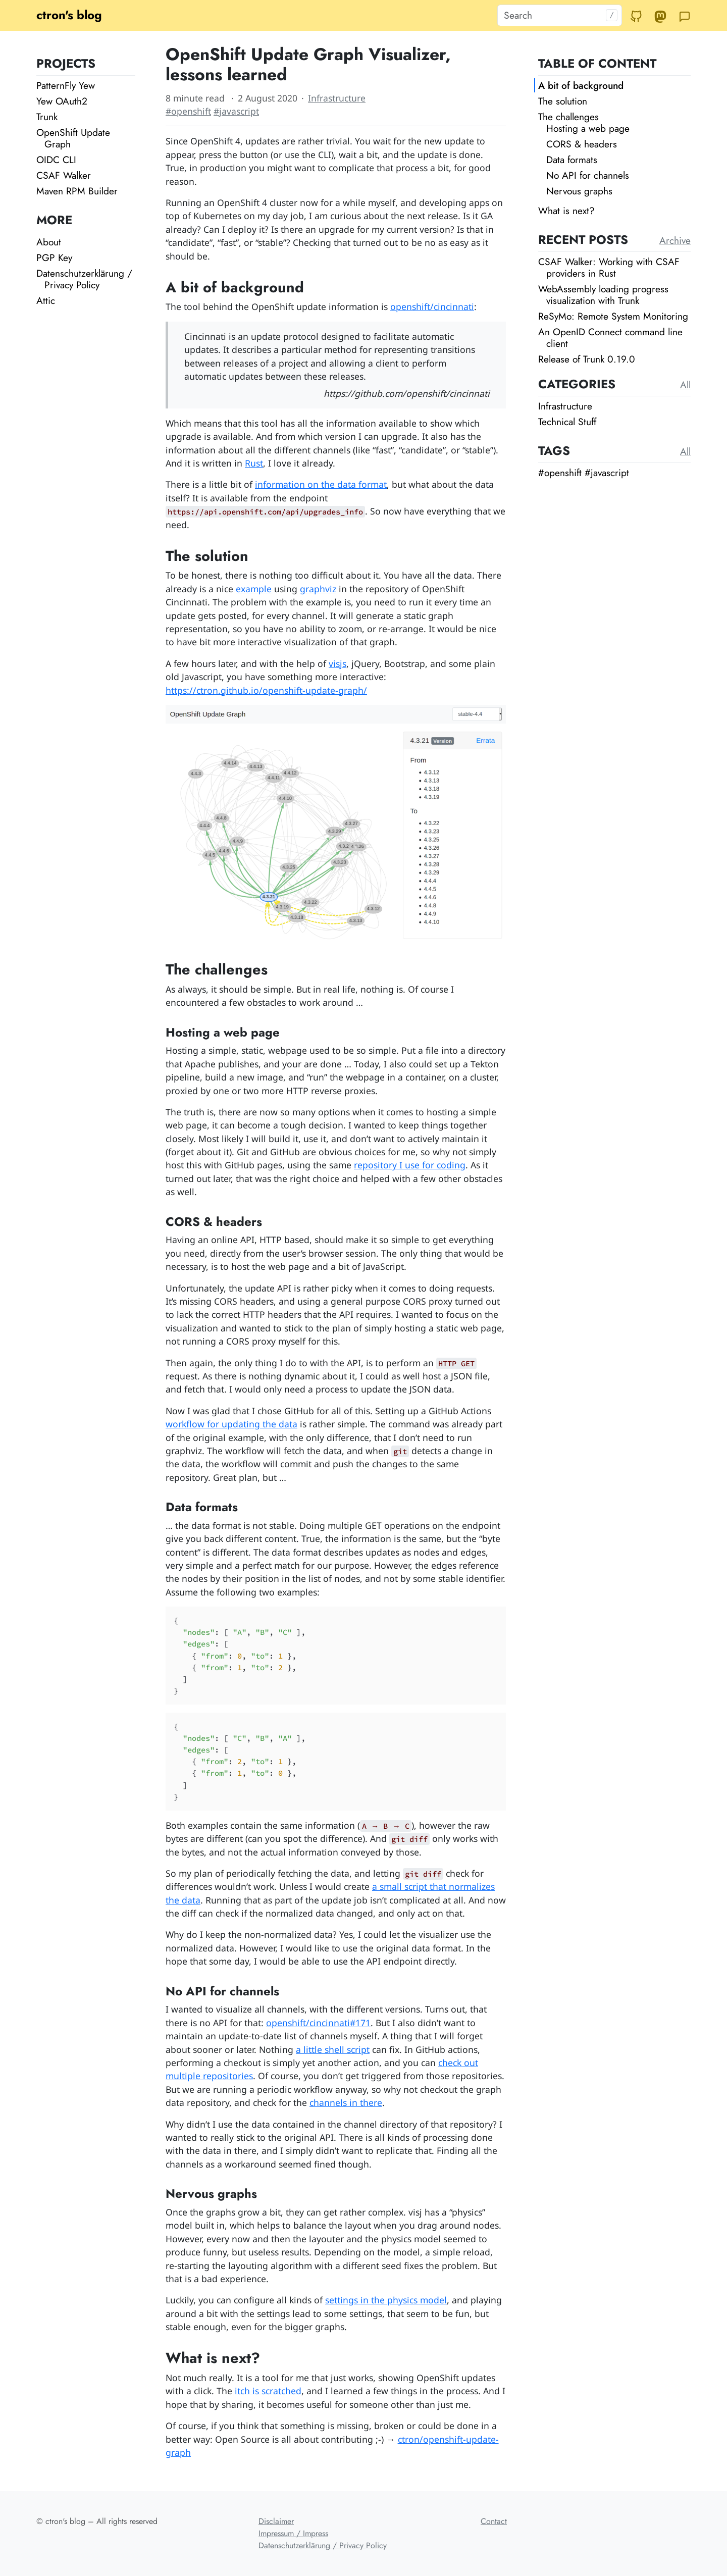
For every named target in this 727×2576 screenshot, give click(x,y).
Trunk (47, 117)
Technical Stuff (567, 422)
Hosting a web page (588, 128)
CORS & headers (581, 144)
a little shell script (333, 2049)
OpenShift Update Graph (73, 138)
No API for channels (587, 175)
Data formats (571, 159)
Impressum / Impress (293, 2533)
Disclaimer (276, 2521)
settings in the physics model (386, 2300)
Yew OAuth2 (61, 101)
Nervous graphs (579, 191)
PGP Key (54, 257)
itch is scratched (268, 2391)
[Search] (559, 15)
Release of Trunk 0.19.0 (586, 359)
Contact (494, 2521)
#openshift (188, 111)
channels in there (345, 2102)
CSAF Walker (63, 175)
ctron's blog (69, 15)
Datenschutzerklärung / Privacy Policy (84, 279)
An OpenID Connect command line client (610, 337)
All (685, 385)
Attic (45, 300)
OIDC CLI (56, 159)
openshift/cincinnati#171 (318, 2023)
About (48, 242)
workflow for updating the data (231, 1424)
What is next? (566, 210)
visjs (337, 663)
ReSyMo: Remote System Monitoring (613, 316)
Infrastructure (337, 98)
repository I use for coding (409, 1165)
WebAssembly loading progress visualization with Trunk (603, 294)
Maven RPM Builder (77, 191)
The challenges (568, 117)
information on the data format (321, 484)
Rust (254, 463)
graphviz (318, 589)
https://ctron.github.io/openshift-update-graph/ (266, 690)
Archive (675, 240)
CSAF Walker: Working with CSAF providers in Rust (609, 267)
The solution (562, 101)
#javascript (236, 111)
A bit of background (581, 85)
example (254, 589)
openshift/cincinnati (432, 306)
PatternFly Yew (65, 85)
